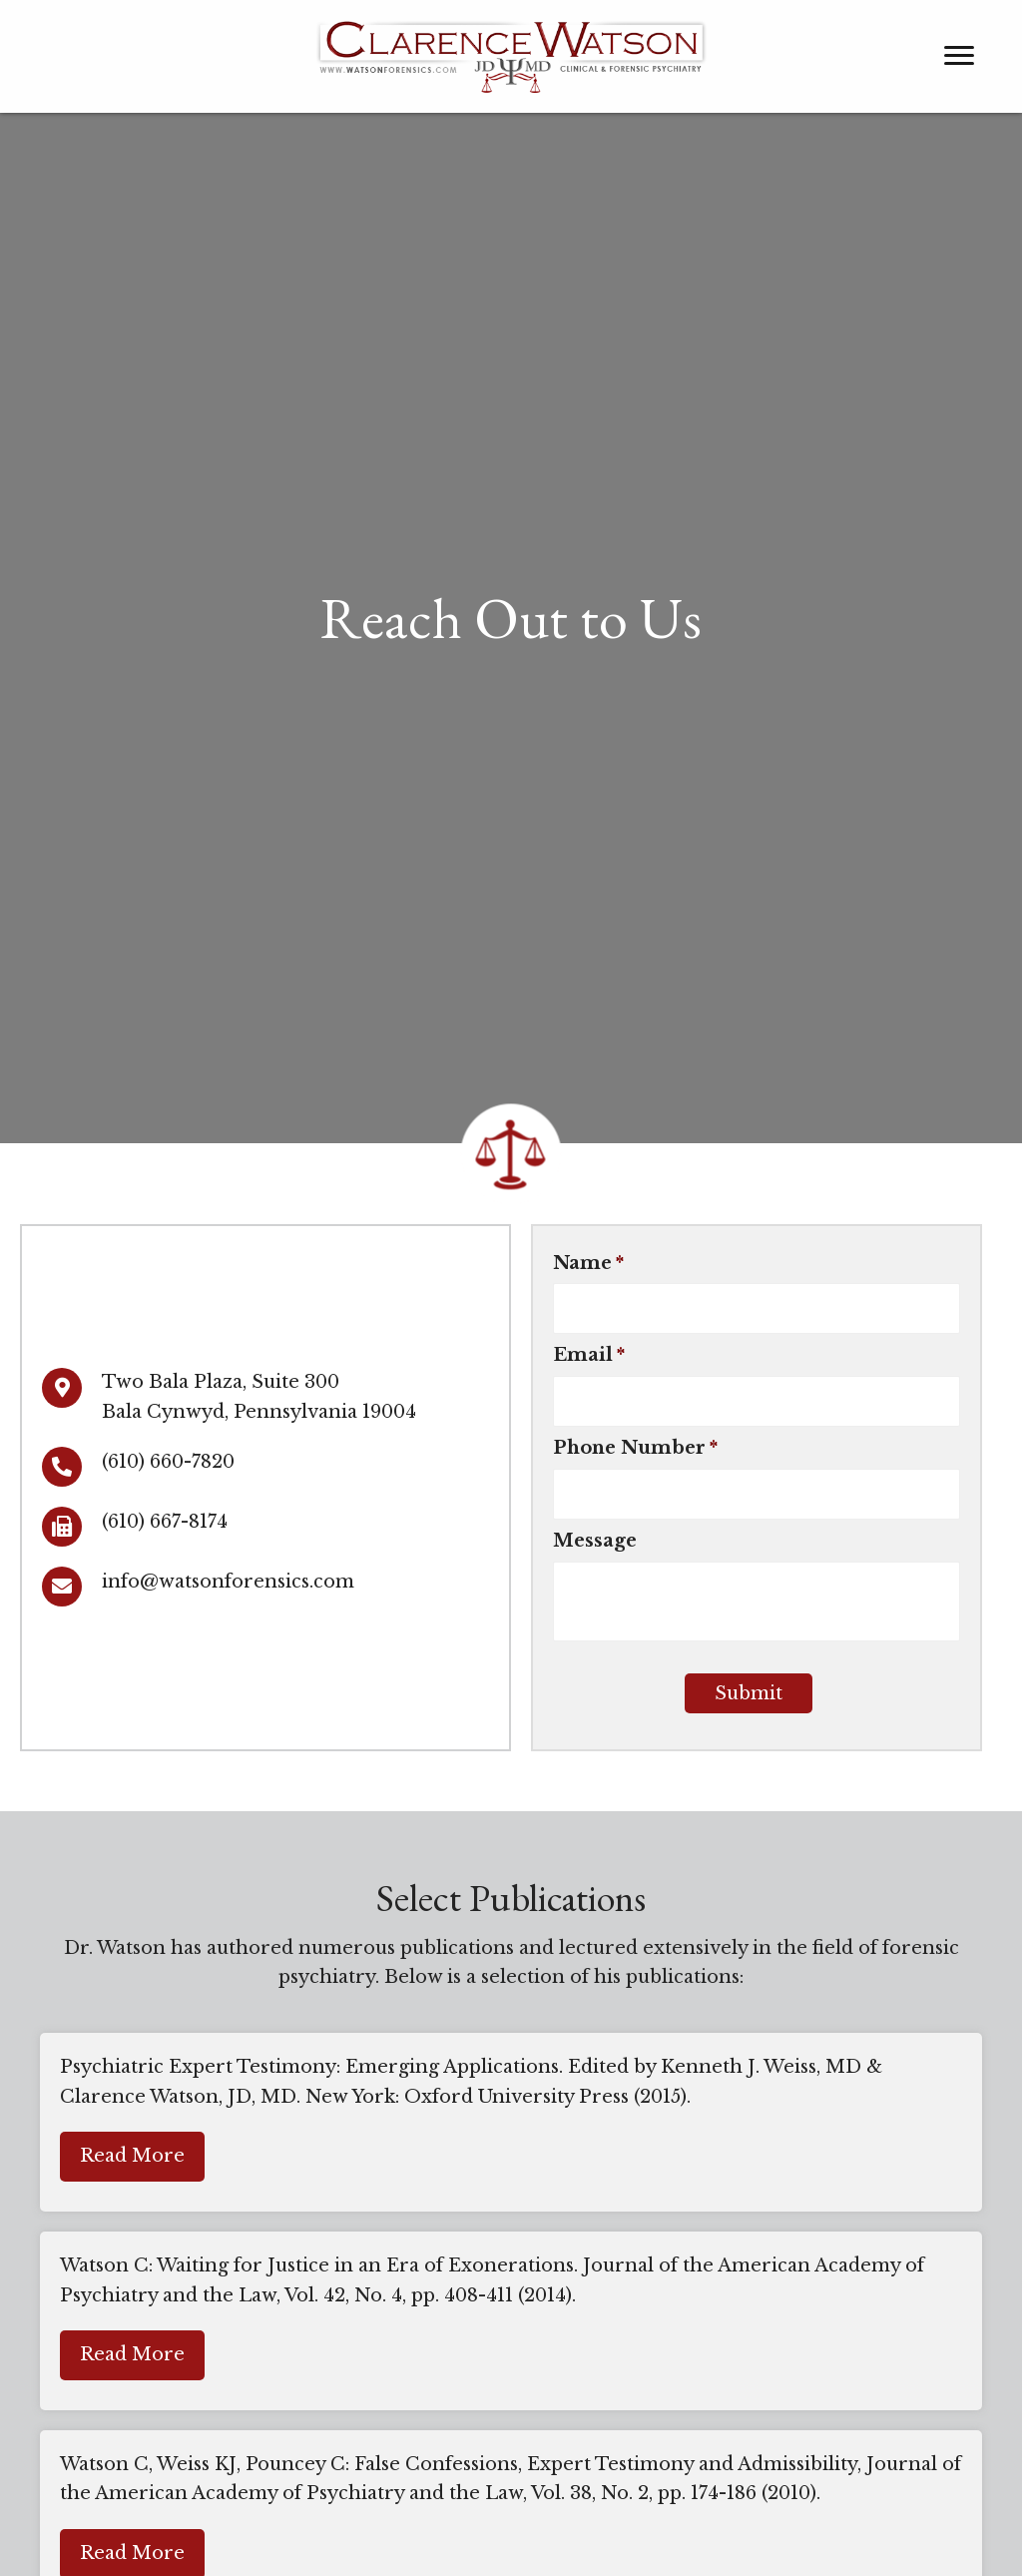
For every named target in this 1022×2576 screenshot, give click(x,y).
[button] (132, 2158)
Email (589, 1356)
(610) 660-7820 (168, 1462)
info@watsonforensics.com (228, 1582)
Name (588, 1263)
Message (595, 1542)
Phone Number (635, 1449)
